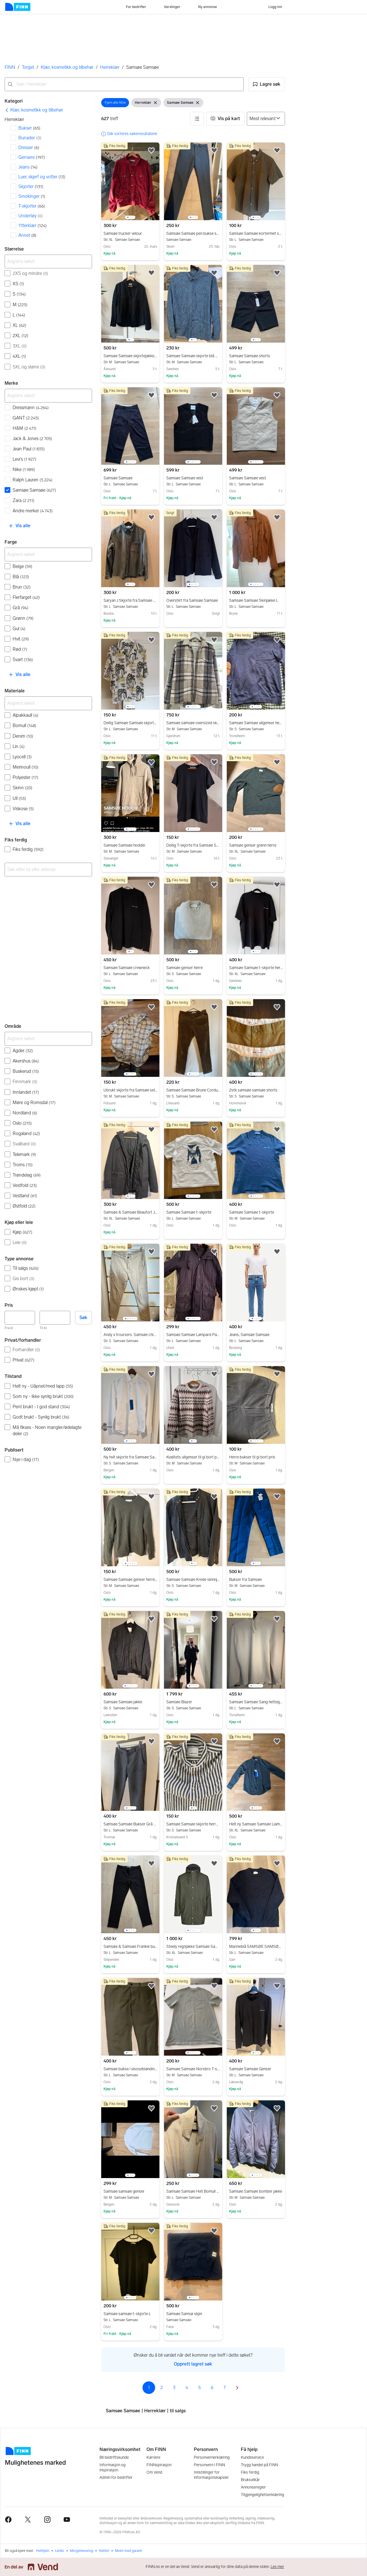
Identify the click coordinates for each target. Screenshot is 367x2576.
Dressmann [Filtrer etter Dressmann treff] (31, 407)
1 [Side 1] (149, 2387)
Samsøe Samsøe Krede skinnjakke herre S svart (193, 1579)
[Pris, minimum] (20, 1318)
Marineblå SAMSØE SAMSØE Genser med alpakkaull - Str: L (256, 1946)
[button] (266, 84)
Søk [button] (83, 1317)
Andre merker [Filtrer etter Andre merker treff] (33, 510)
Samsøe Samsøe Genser (256, 2069)
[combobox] (124, 84)
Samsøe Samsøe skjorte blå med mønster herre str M (193, 356)
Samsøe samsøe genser (130, 2191)
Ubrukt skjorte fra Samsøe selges (130, 1090)
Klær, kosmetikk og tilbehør (67, 67)
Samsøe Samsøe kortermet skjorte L (256, 233)
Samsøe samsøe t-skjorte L (130, 2314)
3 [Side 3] (174, 2387)
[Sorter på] (266, 119)
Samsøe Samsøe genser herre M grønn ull (130, 1579)
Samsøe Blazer (193, 1702)
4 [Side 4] (187, 2387)
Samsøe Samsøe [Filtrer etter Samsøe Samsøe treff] (34, 490)
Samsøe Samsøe (130, 478)
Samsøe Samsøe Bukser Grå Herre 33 (130, 1824)
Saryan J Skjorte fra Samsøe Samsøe (130, 600)
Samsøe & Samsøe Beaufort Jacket (130, 1212)
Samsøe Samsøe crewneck (130, 967)
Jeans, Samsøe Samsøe (256, 1334)
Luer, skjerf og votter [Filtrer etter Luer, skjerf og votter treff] (41, 176)
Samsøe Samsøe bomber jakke (256, 2191)
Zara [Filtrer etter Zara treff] (23, 500)
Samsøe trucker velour (130, 233)
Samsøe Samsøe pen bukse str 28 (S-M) (193, 233)
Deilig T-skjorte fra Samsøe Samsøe (193, 845)
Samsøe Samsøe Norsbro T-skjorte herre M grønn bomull (193, 2069)
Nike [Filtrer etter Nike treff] (24, 469)
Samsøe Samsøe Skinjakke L (256, 600)
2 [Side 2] (161, 2387)
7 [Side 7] (224, 2387)
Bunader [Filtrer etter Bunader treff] (29, 137)
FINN (10, 67)
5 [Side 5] (199, 2387)
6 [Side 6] (212, 2387)
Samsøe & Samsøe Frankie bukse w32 (130, 1946)
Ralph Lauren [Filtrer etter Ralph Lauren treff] (32, 480)
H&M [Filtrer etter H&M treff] (24, 428)
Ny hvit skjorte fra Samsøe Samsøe (130, 1457)
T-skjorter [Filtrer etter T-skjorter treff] (31, 206)
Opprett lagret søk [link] (193, 2364)
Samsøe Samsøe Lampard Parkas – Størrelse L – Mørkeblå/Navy (193, 1334)
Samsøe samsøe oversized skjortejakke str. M (193, 723)
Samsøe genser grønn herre (256, 845)
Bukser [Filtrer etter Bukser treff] (29, 128)
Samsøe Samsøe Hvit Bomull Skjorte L (193, 2191)
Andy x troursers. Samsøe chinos (130, 1334)
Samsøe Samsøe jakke (130, 1702)
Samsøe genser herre (193, 967)
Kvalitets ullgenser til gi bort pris (193, 1457)
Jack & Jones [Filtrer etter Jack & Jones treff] (32, 438)
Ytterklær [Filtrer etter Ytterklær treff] (32, 225)
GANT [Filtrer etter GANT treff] (26, 418)
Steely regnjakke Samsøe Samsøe (193, 1946)
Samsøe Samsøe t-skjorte (193, 1212)
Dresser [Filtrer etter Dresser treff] (28, 147)
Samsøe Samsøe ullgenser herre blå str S (256, 723)
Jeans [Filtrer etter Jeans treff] (28, 167)
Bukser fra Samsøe (256, 1579)
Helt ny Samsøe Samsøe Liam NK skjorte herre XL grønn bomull (256, 1824)
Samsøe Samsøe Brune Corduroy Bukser (193, 1090)
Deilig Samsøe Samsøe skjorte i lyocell (130, 723)
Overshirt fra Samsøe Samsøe (193, 600)
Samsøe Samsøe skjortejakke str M (130, 356)
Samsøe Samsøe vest (193, 478)
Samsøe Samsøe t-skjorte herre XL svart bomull (256, 967)
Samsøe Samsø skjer (193, 2314)
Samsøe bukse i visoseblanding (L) (130, 2069)
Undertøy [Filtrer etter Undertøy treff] (30, 215)
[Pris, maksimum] (55, 1318)
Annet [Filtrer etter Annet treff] (27, 235)
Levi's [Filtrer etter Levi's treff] (24, 459)
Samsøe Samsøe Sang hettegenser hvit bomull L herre (256, 1702)
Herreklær (110, 67)
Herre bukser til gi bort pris (256, 1457)
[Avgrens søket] (48, 261)
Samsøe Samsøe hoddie (130, 845)
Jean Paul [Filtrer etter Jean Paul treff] (29, 449)
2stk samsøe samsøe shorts (256, 1090)
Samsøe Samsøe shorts (256, 356)
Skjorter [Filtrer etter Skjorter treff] (30, 186)
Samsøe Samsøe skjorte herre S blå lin (193, 1824)
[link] (34, 110)
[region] (130, 181)
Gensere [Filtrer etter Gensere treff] (31, 157)
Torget (28, 67)
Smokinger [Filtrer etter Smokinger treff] (31, 196)
